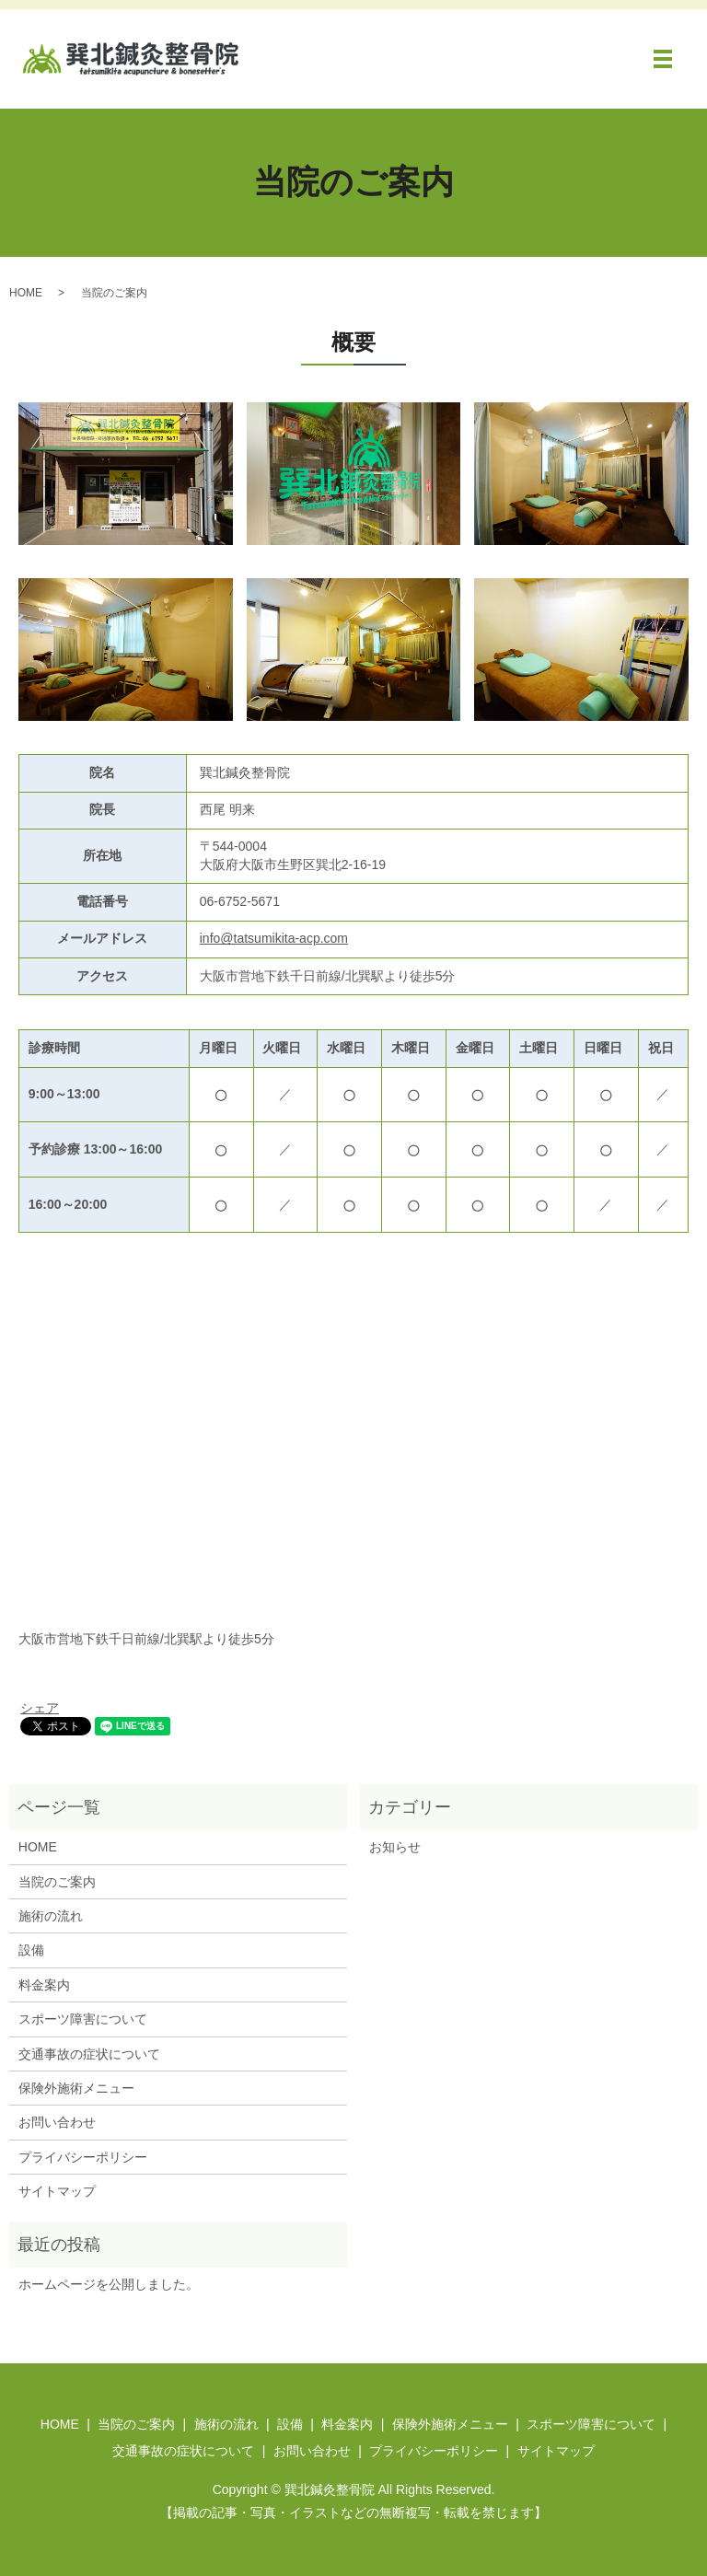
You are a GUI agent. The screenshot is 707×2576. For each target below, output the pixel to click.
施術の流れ (50, 1916)
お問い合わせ (57, 2122)
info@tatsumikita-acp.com (274, 938)
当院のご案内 (57, 1881)
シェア (39, 1707)
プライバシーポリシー (82, 2157)
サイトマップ (57, 2191)
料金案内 (44, 1985)
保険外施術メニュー (76, 2088)
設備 (31, 1950)
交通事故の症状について (89, 2054)
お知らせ (395, 1846)
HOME (25, 292)
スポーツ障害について (82, 2019)
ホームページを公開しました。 (108, 2284)
